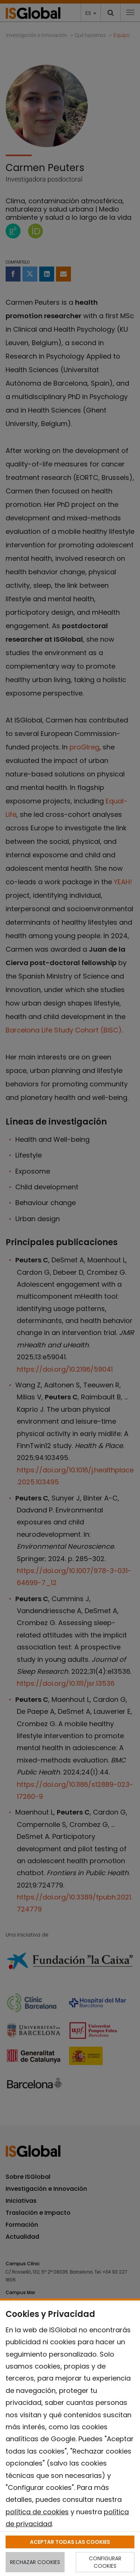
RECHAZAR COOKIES (35, 2562)
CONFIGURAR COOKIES (105, 2562)
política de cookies (37, 2511)
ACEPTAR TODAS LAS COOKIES (70, 2542)
